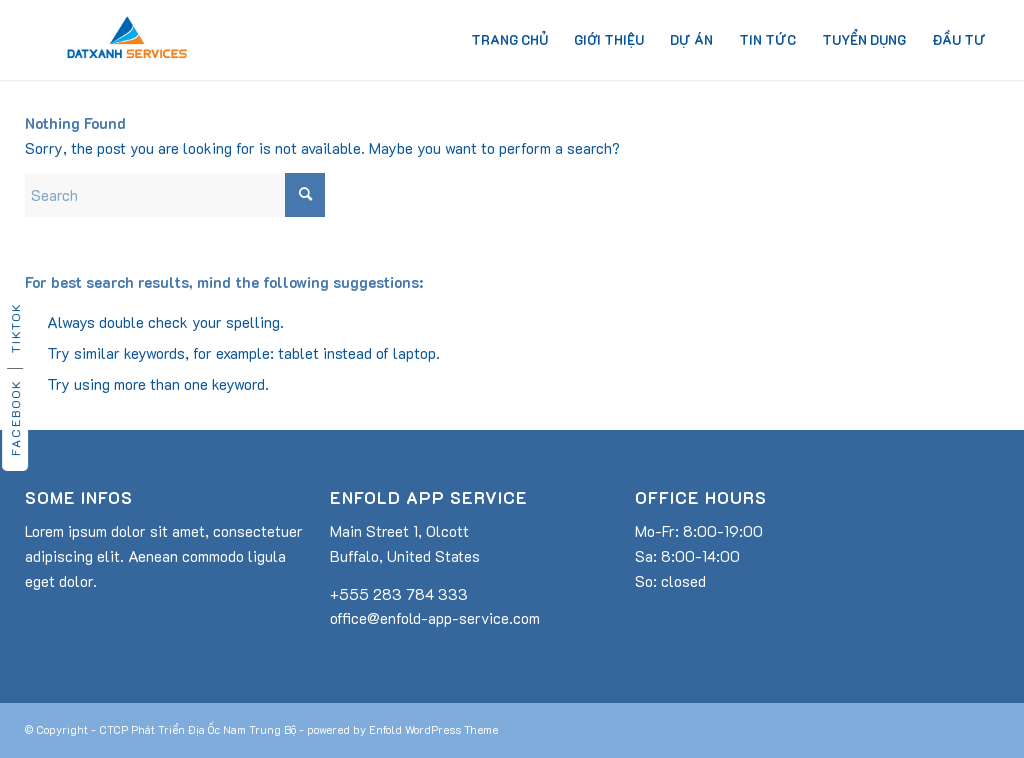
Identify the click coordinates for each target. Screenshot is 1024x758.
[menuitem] (509, 40)
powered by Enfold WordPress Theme (402, 729)
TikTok (15, 327)
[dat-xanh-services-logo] (127, 40)
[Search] (175, 195)
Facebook (15, 417)
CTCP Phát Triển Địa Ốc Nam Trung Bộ (197, 729)
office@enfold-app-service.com (435, 618)
